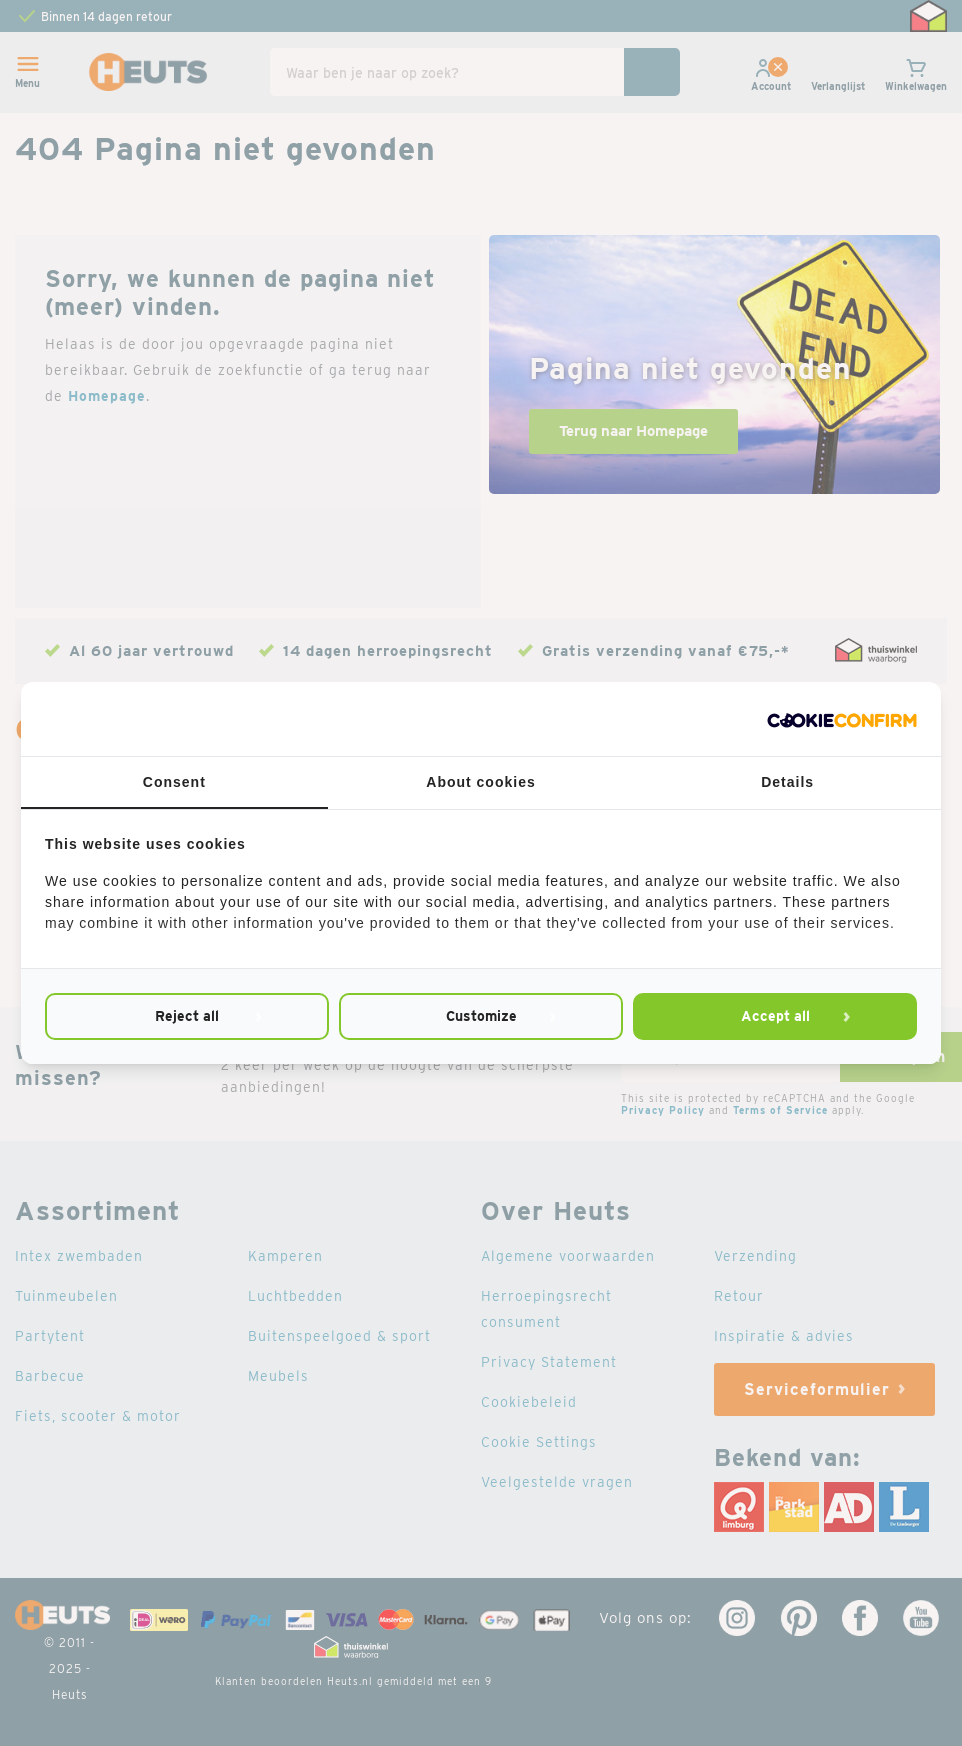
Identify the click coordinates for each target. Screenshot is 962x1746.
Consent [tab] (174, 782)
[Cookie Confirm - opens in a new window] (842, 719)
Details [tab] (787, 782)
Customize (481, 1016)
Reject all (187, 1016)
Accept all (775, 1016)
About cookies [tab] (480, 782)
